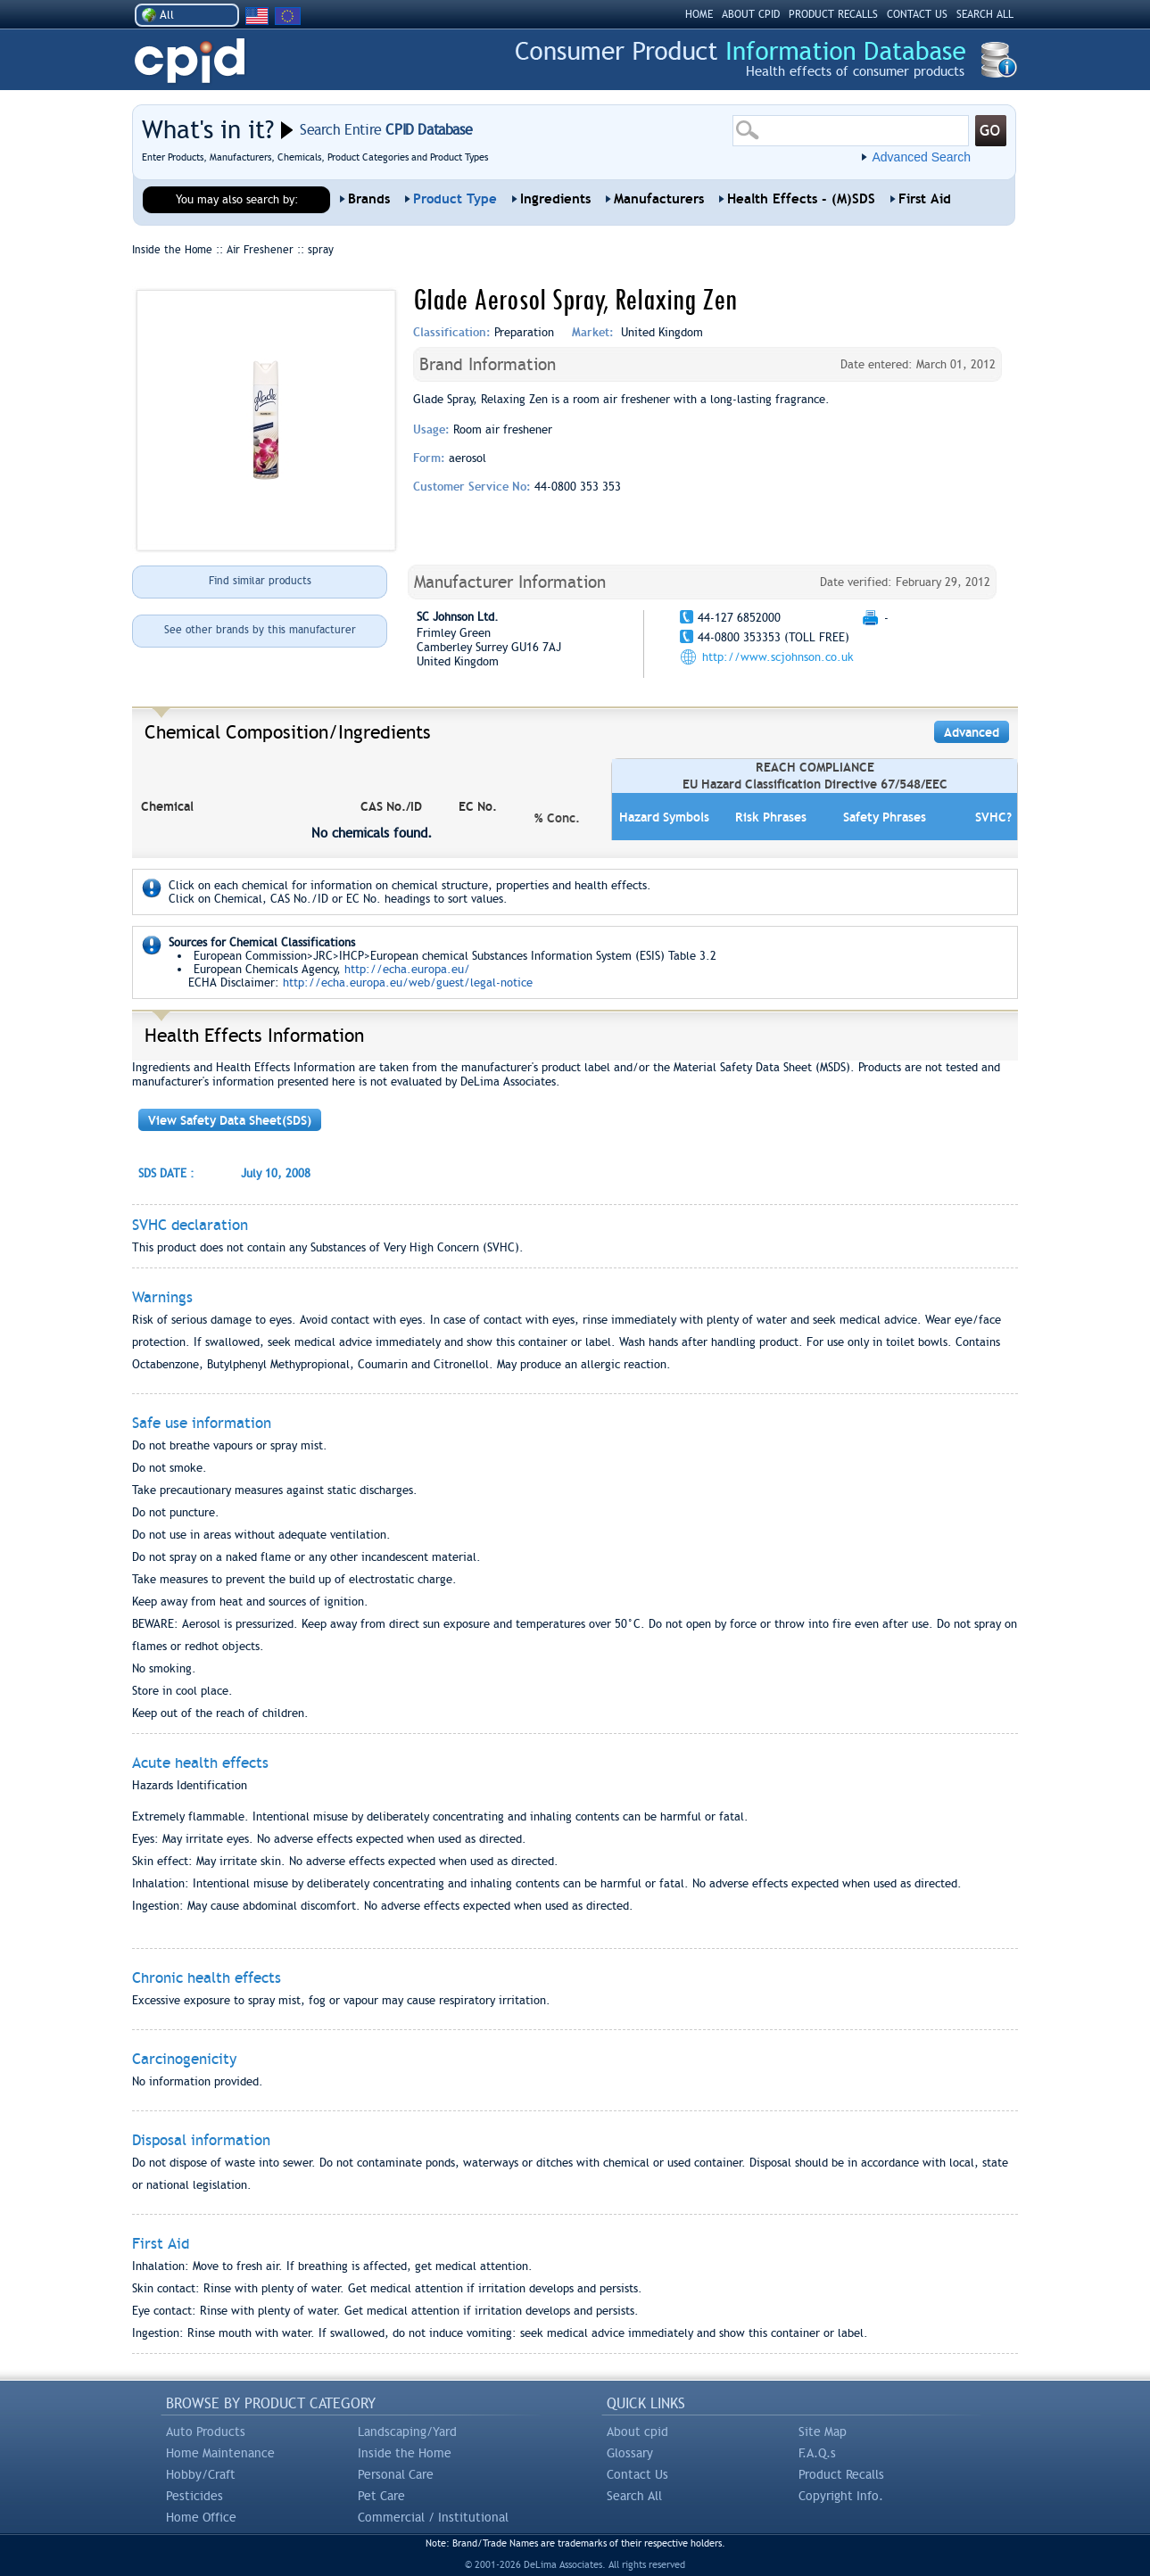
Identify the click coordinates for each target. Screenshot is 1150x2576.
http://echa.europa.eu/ (407, 969)
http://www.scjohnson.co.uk (778, 657)
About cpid (637, 2431)
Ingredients (555, 199)
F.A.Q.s (817, 2453)
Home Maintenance (220, 2453)
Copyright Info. (840, 2496)
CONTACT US (917, 14)
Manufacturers (659, 199)
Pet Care (381, 2496)
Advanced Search (921, 157)
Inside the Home (404, 2453)
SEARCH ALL (984, 14)
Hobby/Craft (201, 2474)
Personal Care (396, 2474)
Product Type (455, 199)
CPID (189, 61)
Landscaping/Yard (407, 2431)
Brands (369, 199)
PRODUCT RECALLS (833, 14)
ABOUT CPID (751, 14)
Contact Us (637, 2474)
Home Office (201, 2517)
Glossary (630, 2453)
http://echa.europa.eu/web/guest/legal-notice (408, 982)
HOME (699, 14)
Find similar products (260, 580)
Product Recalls (841, 2474)
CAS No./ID (391, 806)
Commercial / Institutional (433, 2517)
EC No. (478, 806)
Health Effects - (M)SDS (801, 199)
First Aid (924, 199)
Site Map (822, 2431)
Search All (634, 2496)
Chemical (167, 806)
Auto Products (205, 2431)
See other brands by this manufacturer (260, 629)
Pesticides (194, 2496)
